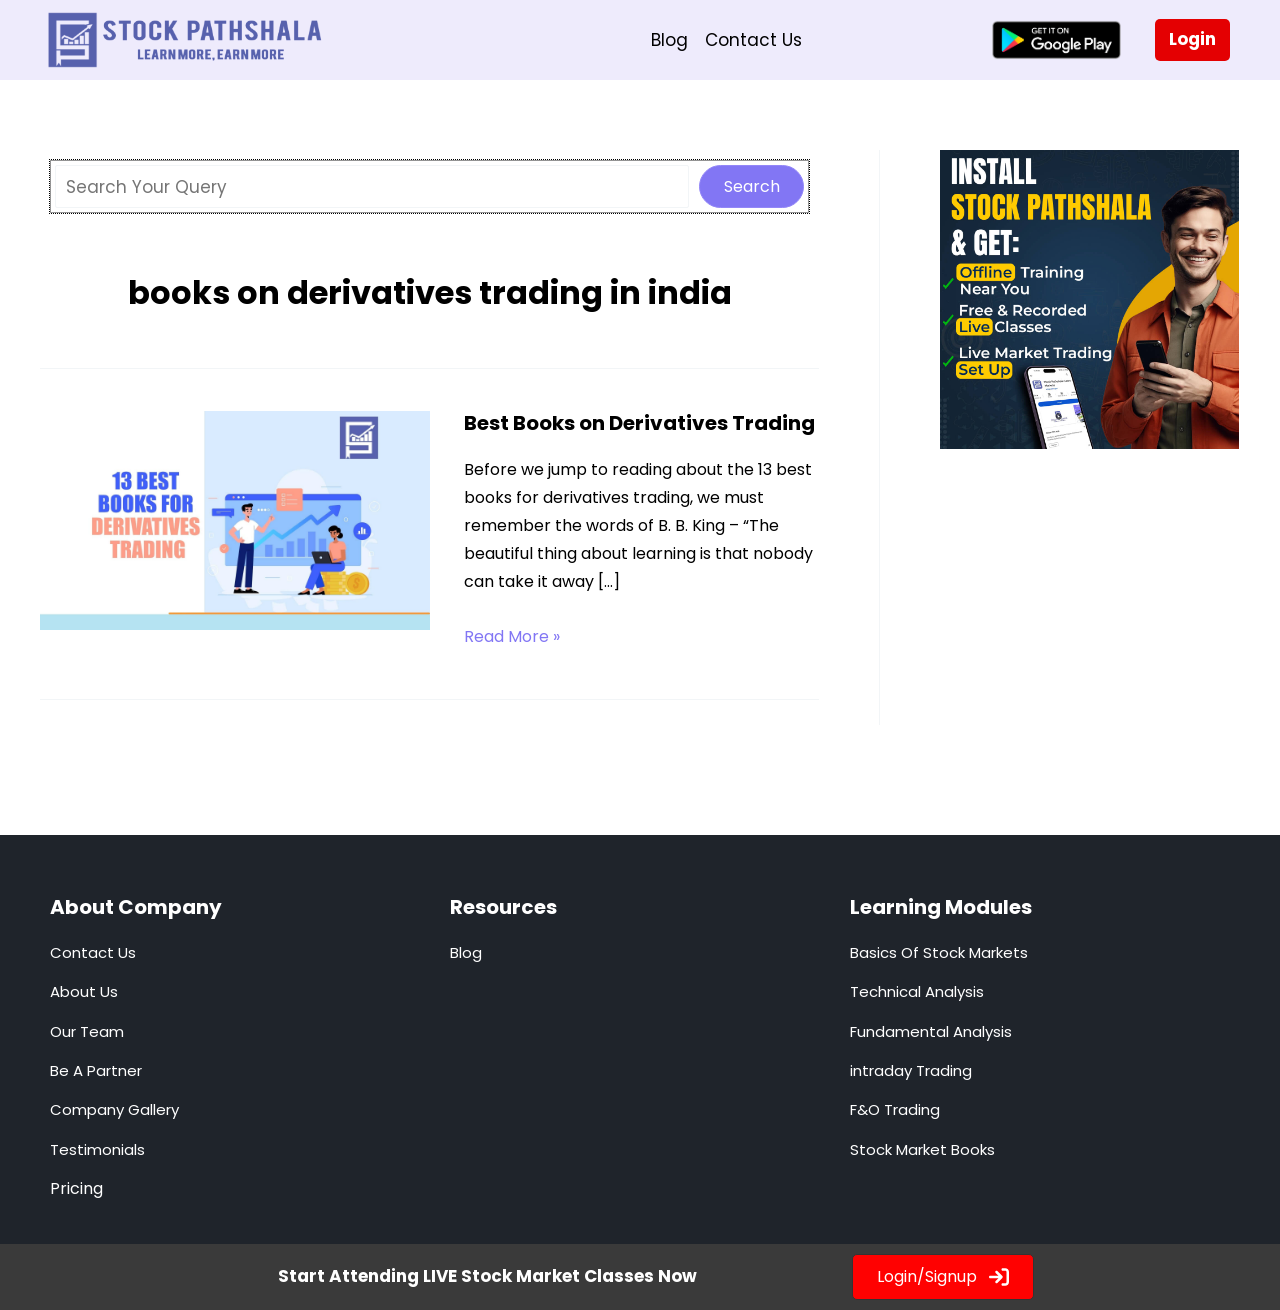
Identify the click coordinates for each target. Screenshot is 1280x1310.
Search (752, 186)
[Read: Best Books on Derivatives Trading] (235, 519)
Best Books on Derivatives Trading (639, 423)
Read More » (512, 637)
